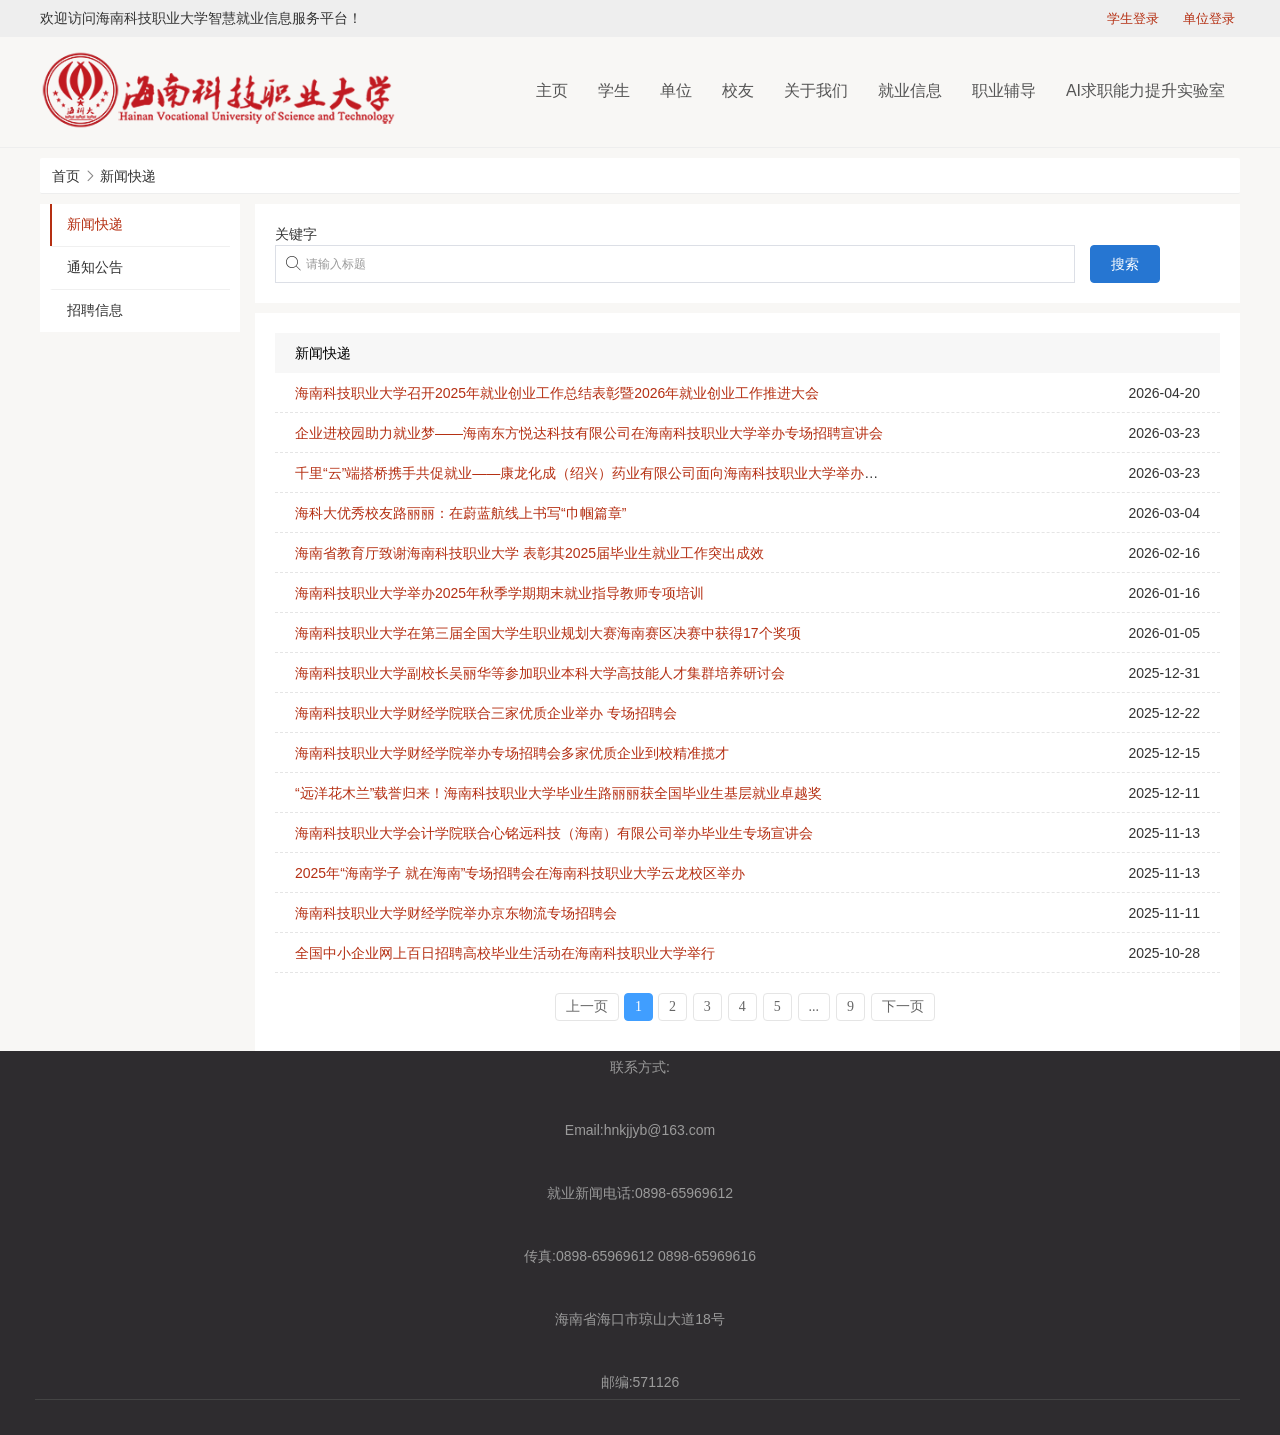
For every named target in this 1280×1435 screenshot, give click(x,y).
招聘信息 (95, 310)
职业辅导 (1004, 90)
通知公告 (95, 267)
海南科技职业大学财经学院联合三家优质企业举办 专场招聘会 (486, 713)
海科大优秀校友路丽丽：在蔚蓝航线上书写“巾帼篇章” (460, 513)
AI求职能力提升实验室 (1145, 90)
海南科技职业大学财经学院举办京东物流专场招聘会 (456, 913)
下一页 (903, 1006)
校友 (738, 90)
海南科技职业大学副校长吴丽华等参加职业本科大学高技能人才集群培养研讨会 (540, 673)
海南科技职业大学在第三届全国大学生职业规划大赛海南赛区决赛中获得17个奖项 (548, 633)
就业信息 (910, 90)
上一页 (587, 1006)
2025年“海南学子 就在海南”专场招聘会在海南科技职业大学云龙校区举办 (520, 873)
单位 (676, 90)
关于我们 (816, 90)
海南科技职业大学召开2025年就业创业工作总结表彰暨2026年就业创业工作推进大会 (557, 393)
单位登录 (1209, 18)
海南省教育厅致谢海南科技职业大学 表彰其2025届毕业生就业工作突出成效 (529, 553)
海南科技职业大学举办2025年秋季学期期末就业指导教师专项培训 (499, 593)
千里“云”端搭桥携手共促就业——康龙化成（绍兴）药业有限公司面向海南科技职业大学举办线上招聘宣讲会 (628, 473)
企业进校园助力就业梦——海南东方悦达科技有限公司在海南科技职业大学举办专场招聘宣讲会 (589, 433)
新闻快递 (128, 176)
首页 (66, 176)
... (814, 1006)
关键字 (296, 234)
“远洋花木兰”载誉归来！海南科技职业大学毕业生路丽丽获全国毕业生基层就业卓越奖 (558, 793)
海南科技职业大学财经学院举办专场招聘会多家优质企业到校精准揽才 (512, 753)
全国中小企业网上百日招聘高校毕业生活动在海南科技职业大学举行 (505, 953)
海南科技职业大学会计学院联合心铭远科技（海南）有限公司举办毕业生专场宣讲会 (554, 833)
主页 (552, 90)
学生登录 (1133, 18)
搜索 (1125, 264)
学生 (614, 90)
